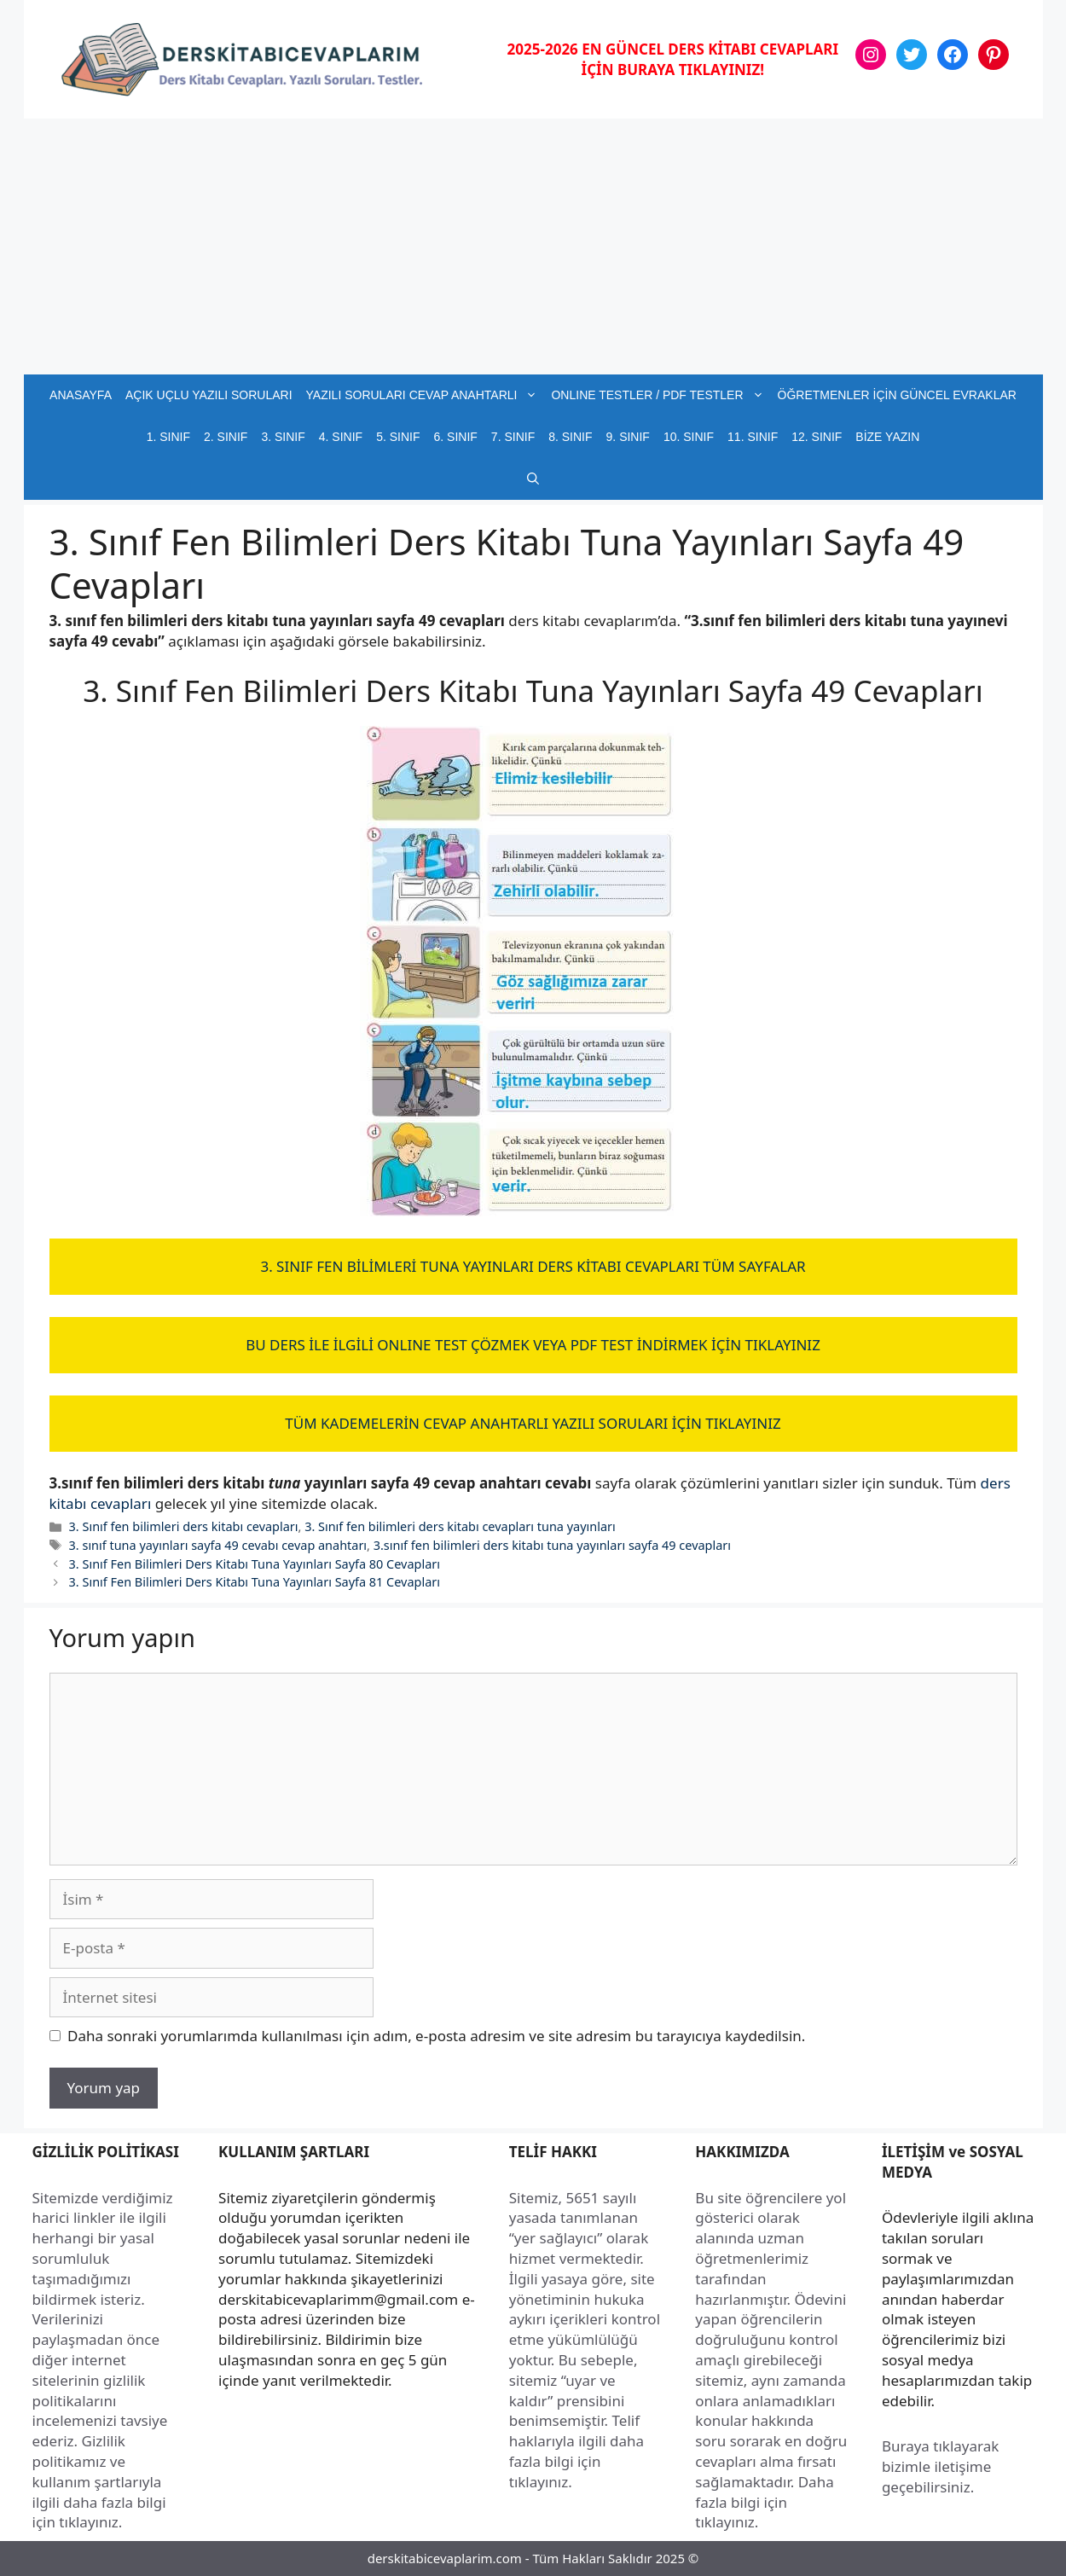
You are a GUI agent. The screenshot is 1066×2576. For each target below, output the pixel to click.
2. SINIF (225, 437)
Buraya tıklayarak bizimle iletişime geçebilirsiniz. (940, 2466)
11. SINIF (752, 437)
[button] (533, 479)
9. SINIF (628, 437)
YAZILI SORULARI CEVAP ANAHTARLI (425, 395)
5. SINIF (398, 437)
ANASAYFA (80, 395)
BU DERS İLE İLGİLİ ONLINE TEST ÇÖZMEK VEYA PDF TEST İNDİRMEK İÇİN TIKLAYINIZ (533, 1345)
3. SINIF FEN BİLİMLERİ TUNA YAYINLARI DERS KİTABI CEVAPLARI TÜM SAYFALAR (532, 1266)
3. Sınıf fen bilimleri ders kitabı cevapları (183, 1526)
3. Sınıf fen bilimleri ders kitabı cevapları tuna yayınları (460, 1526)
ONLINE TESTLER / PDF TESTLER (660, 395)
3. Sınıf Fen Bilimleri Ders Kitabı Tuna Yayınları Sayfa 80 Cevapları (254, 1564)
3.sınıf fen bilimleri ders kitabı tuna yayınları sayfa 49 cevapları (552, 1545)
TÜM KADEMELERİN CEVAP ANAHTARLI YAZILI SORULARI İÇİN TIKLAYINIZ (532, 1423)
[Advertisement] (533, 246)
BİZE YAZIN (887, 437)
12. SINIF (816, 437)
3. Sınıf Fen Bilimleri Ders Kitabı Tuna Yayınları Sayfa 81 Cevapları (254, 1582)
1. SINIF (168, 437)
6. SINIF (455, 437)
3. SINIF (282, 437)
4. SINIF (340, 437)
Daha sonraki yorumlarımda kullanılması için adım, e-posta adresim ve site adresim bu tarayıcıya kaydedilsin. (436, 2035)
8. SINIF (570, 437)
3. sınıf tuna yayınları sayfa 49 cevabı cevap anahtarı (218, 1545)
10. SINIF (688, 437)
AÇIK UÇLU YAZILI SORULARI (209, 395)
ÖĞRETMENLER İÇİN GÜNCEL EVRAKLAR (897, 395)
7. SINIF (513, 437)
